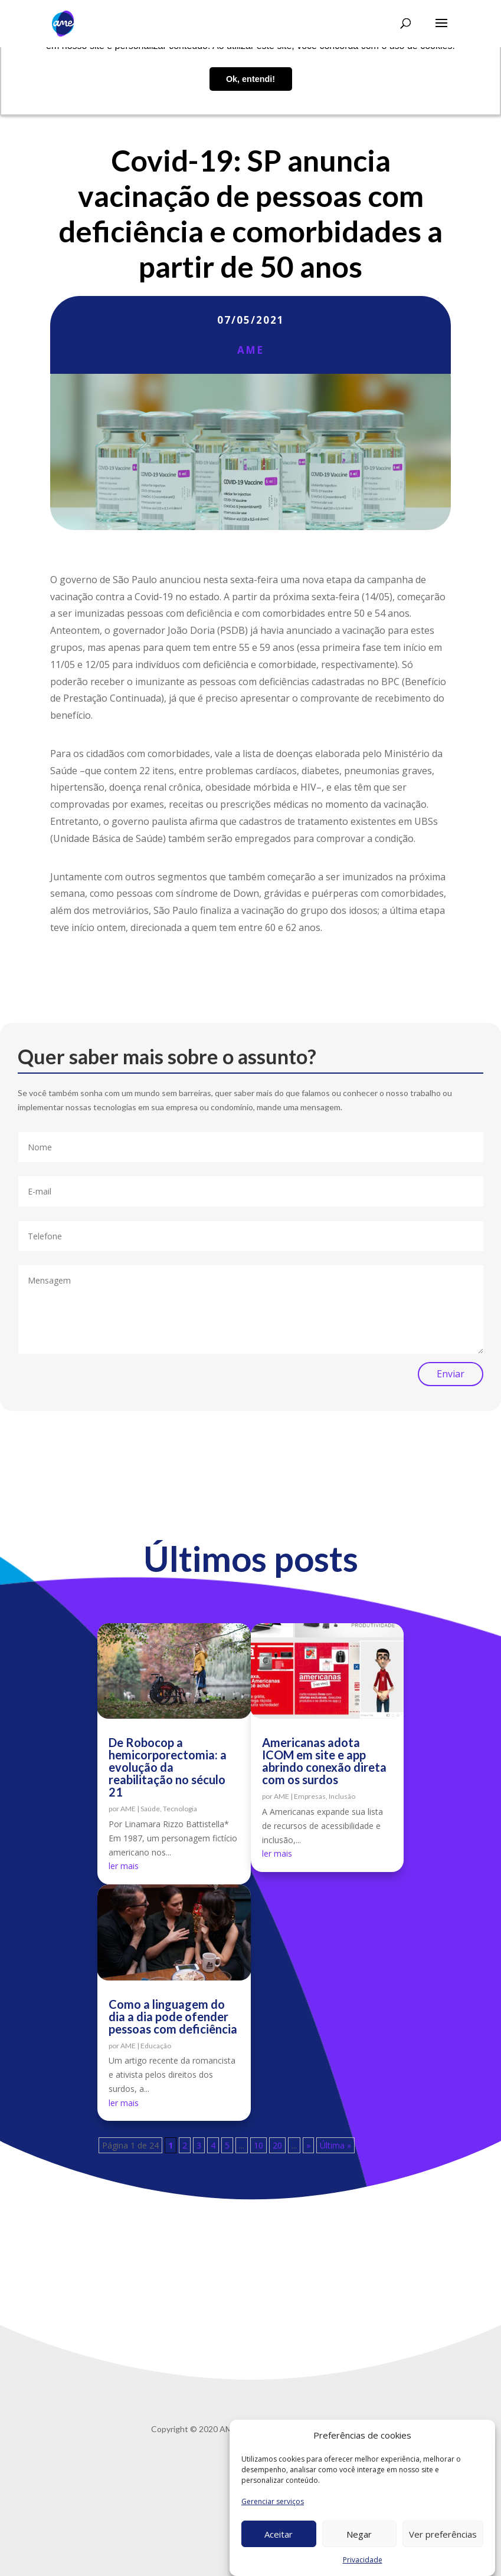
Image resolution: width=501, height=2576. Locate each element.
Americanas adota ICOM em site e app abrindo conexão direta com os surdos (324, 1761)
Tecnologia (180, 1808)
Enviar (450, 1373)
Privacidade (362, 2560)
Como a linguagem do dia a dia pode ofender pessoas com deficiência (173, 2016)
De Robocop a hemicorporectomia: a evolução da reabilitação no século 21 (168, 1767)
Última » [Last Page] (335, 2145)
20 (277, 2145)
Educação (155, 2045)
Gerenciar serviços (272, 2501)
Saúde (150, 1808)
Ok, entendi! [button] (250, 79)
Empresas (310, 1796)
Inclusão (342, 1796)
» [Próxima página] (308, 2145)
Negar (359, 2534)
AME (250, 350)
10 (258, 2145)
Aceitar (278, 2534)
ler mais (124, 1865)
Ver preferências (443, 2534)
